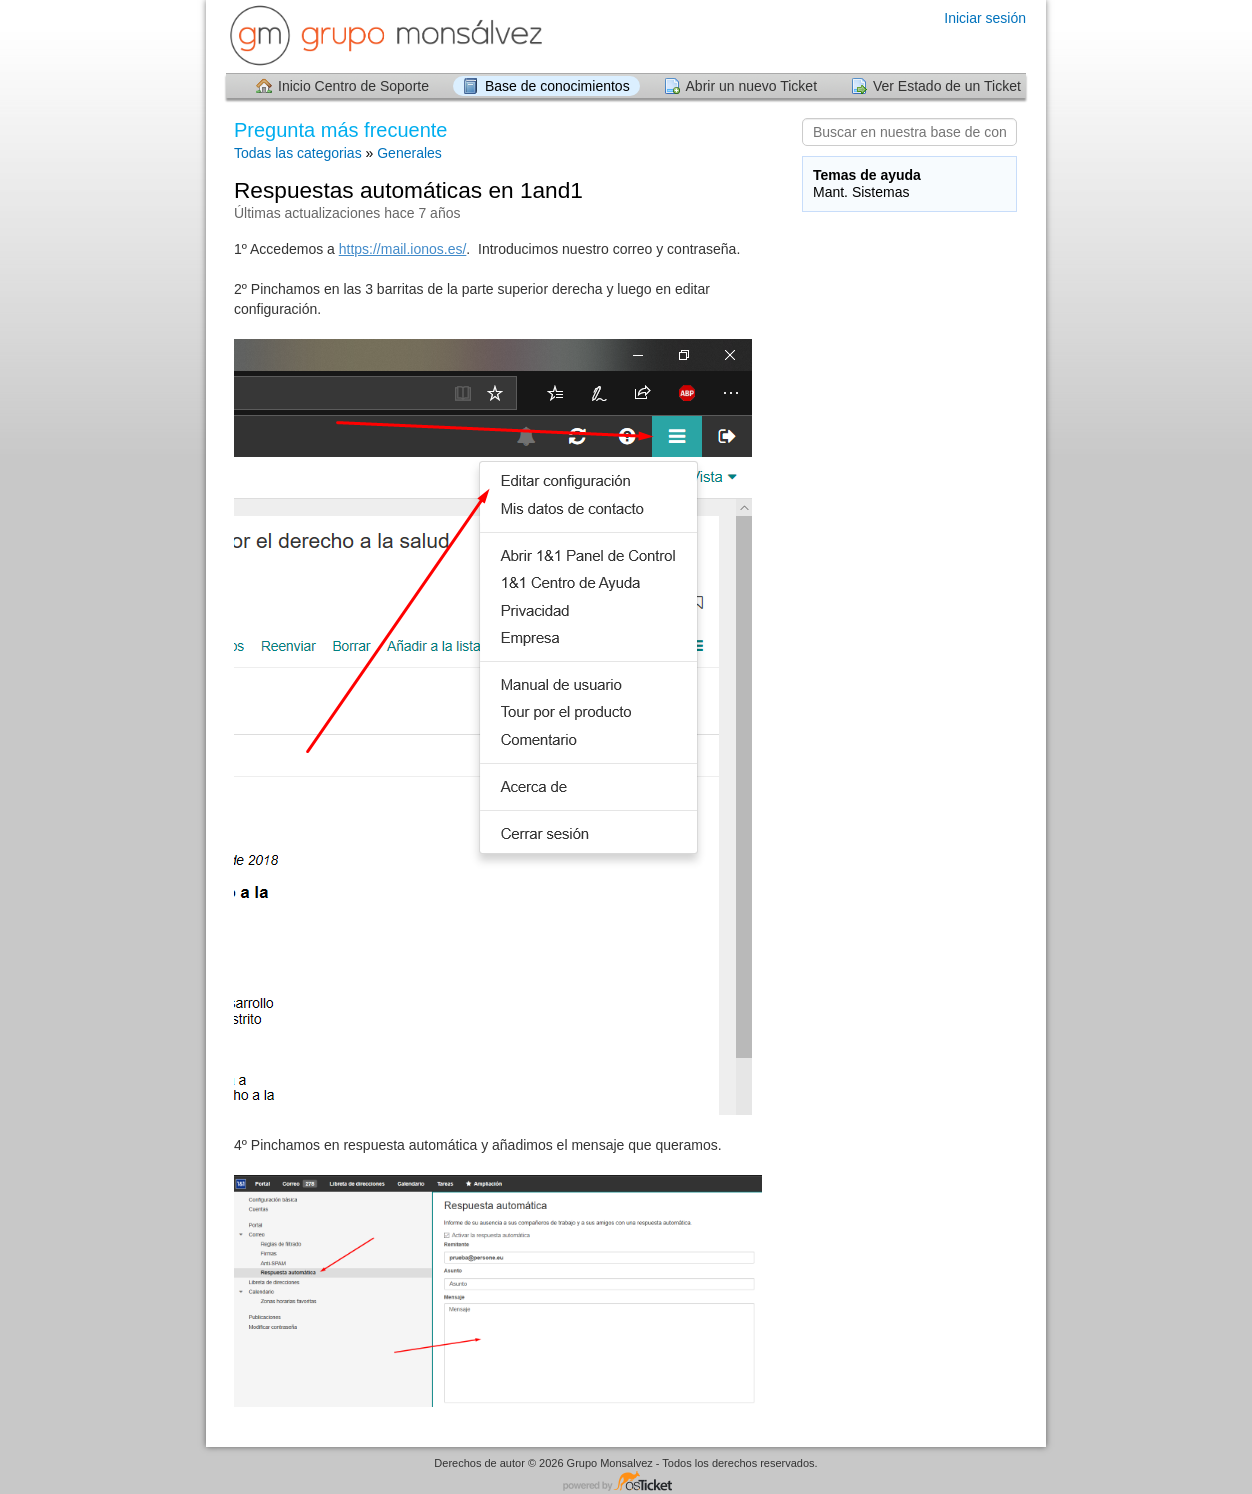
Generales (409, 153)
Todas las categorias (298, 153)
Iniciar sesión (985, 18)
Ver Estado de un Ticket (947, 86)
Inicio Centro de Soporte (353, 86)
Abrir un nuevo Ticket (752, 86)
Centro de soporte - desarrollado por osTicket (626, 1482)
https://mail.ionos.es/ (403, 249)
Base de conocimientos (557, 86)
